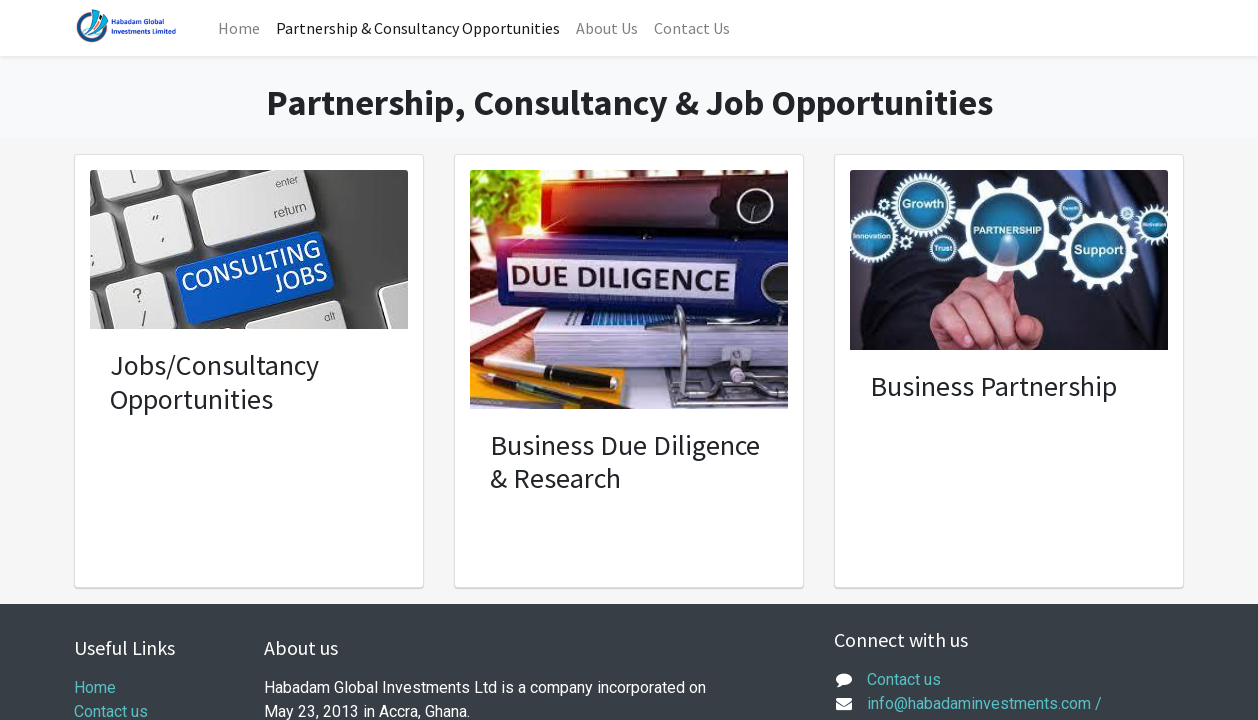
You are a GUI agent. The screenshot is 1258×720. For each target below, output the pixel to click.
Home (95, 687)
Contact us (904, 679)
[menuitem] (239, 28)
